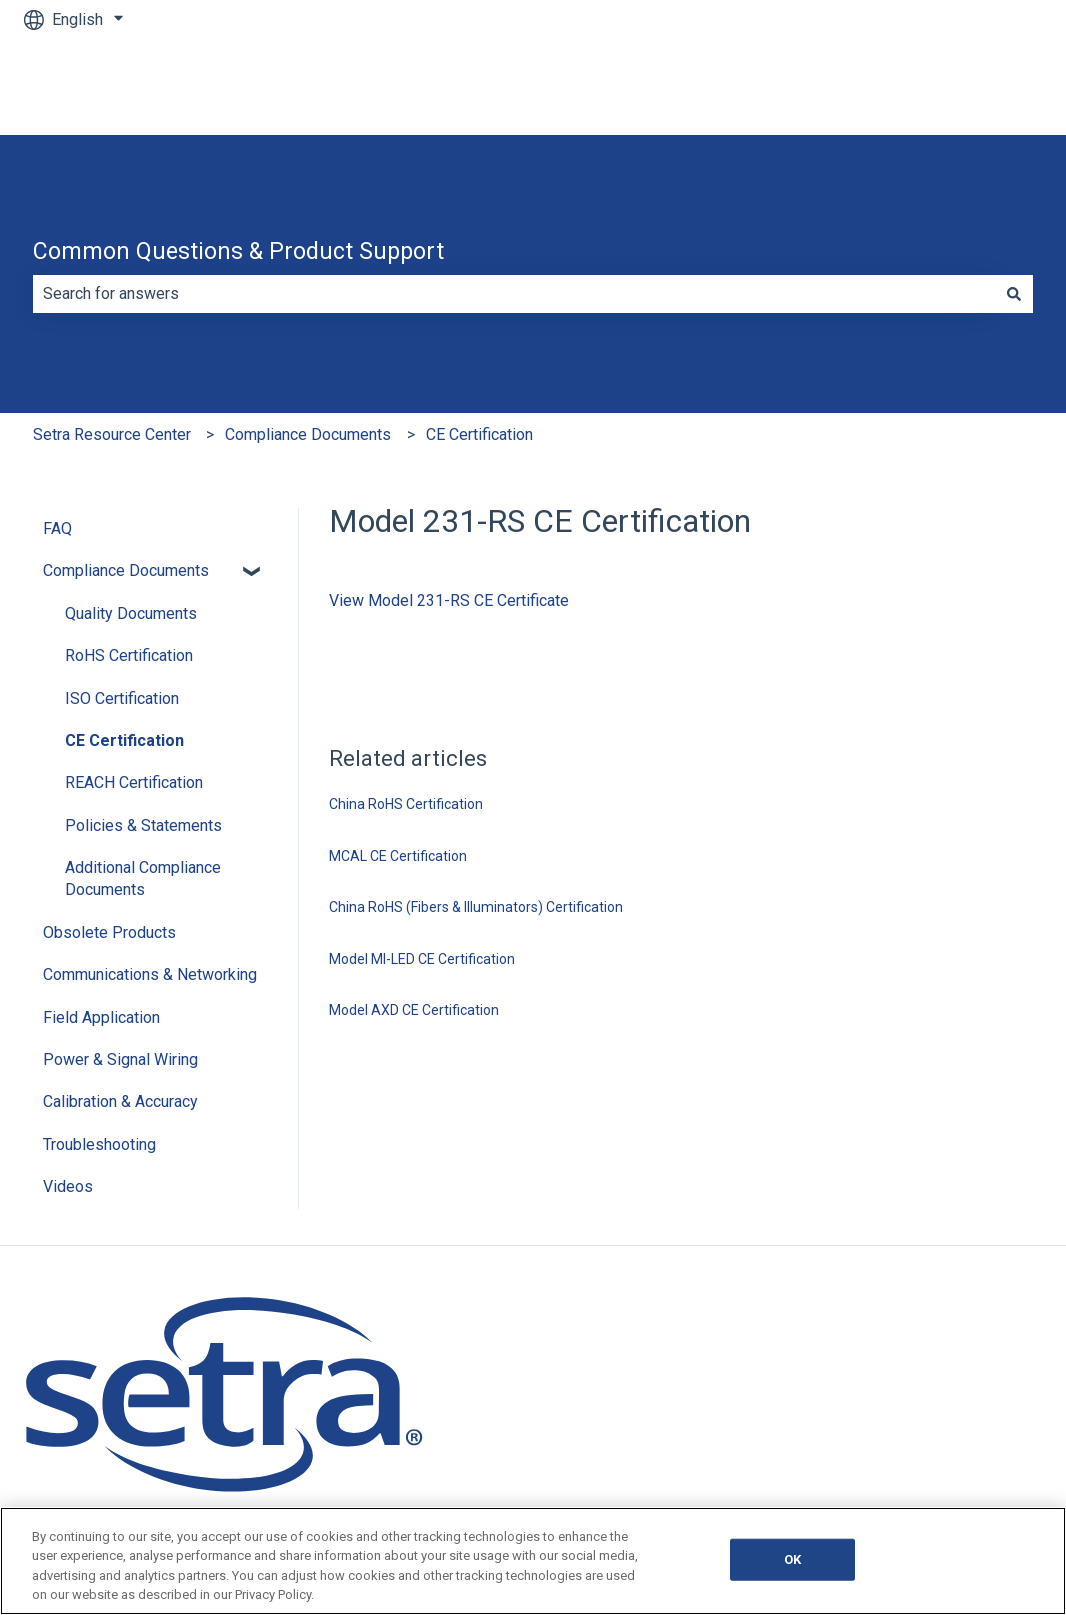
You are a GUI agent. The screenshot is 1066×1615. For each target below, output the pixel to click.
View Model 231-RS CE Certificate (449, 600)
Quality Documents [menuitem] (131, 613)
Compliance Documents (308, 434)
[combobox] (514, 294)
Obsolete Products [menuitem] (109, 932)
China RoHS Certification (406, 804)
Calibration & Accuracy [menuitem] (120, 1101)
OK (792, 1559)
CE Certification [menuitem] (124, 740)
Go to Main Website (953, 86)
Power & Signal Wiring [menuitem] (120, 1059)
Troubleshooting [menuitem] (99, 1144)
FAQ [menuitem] (57, 528)
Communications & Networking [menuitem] (150, 974)
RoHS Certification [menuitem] (129, 655)
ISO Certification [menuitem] (122, 698)
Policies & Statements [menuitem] (143, 825)
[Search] (1014, 294)
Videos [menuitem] (68, 1186)
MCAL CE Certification (398, 856)
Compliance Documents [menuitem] (126, 570)
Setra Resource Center (112, 434)
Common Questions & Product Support (238, 251)
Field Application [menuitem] (101, 1017)
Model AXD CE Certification (414, 1010)
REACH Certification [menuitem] (134, 782)
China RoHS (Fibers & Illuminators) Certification (476, 907)
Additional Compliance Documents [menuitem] (143, 878)
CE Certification (479, 434)
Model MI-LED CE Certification (422, 959)
